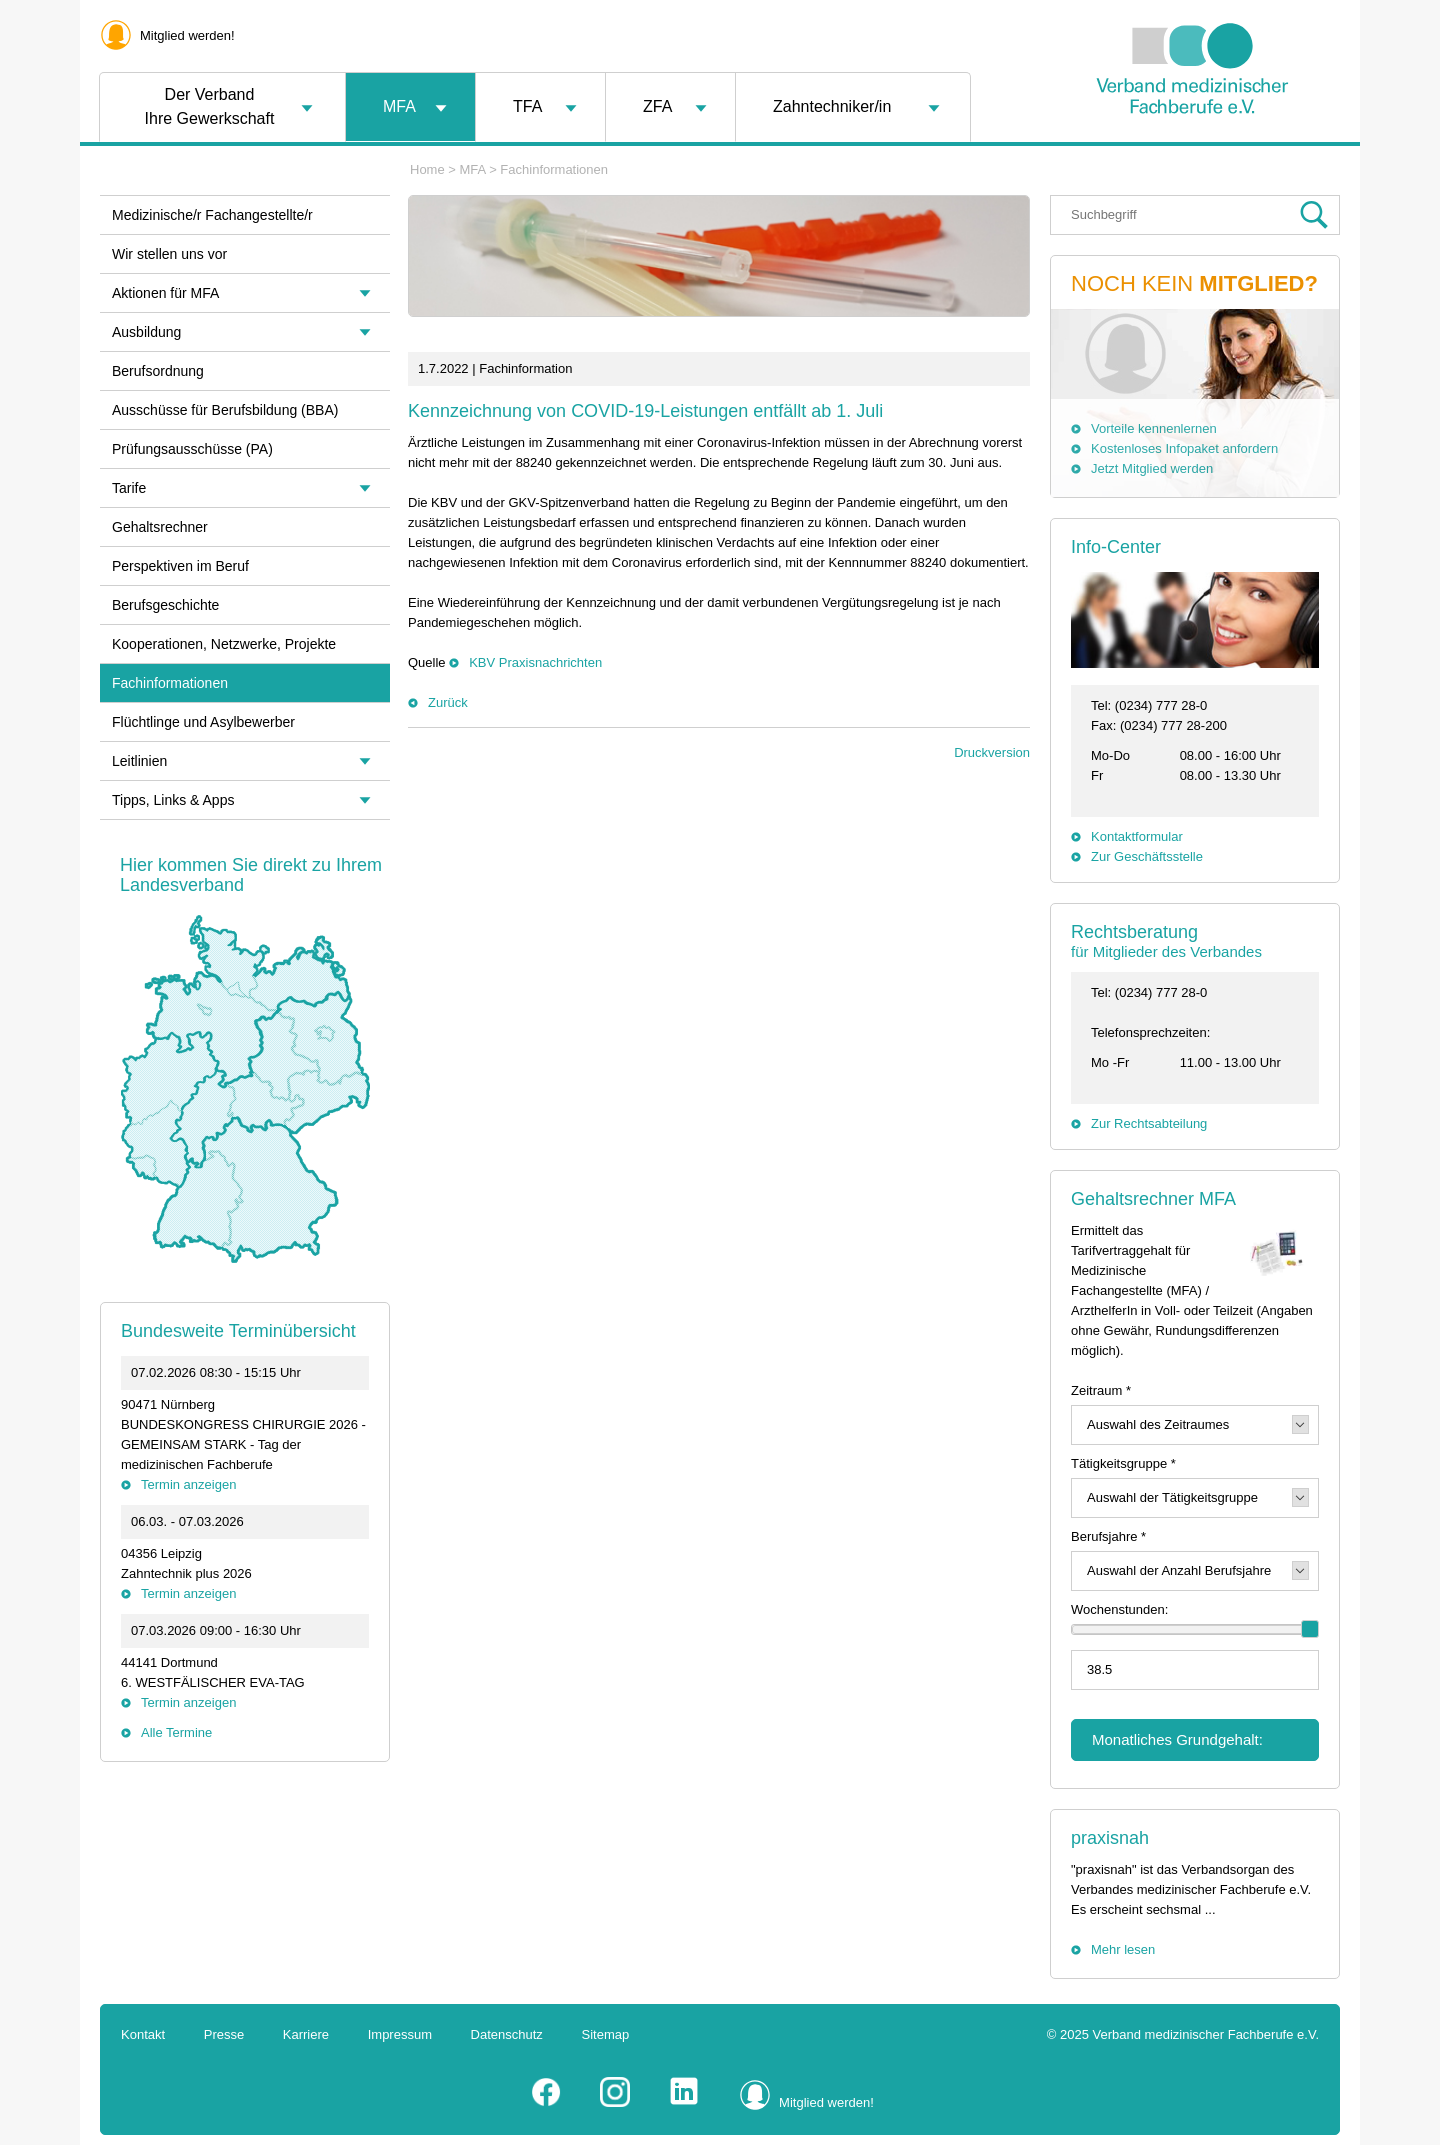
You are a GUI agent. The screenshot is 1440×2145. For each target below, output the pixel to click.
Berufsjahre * (1108, 1536)
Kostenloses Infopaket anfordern (1184, 448)
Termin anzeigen (188, 1484)
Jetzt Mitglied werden (1152, 468)
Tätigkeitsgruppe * (1123, 1463)
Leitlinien (139, 761)
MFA (399, 106)
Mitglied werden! (187, 35)
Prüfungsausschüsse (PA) (192, 449)
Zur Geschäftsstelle (1147, 856)
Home (427, 169)
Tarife (129, 488)
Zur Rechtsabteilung (1149, 1123)
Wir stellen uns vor (169, 254)
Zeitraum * (1101, 1390)
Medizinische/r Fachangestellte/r (212, 215)
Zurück (448, 702)
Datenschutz (507, 2034)
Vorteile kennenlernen (1154, 428)
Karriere (306, 2034)
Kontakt (143, 2034)
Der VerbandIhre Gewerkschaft (210, 106)
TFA (527, 106)
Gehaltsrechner (160, 527)
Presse (224, 2034)
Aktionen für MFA (165, 293)
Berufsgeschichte (165, 605)
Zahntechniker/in (832, 106)
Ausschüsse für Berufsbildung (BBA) (225, 410)
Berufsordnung (158, 371)
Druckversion (992, 752)
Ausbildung (146, 332)
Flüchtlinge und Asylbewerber (203, 722)
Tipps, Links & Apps (173, 800)
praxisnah (1110, 1838)
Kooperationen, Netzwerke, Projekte (224, 644)
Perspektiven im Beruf (180, 566)
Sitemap (606, 2034)
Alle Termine (176, 1732)
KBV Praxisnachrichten (535, 662)
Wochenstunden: (1119, 1609)
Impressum (400, 2034)
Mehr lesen (1123, 1949)
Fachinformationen (554, 169)
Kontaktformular (1137, 836)
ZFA (657, 106)
